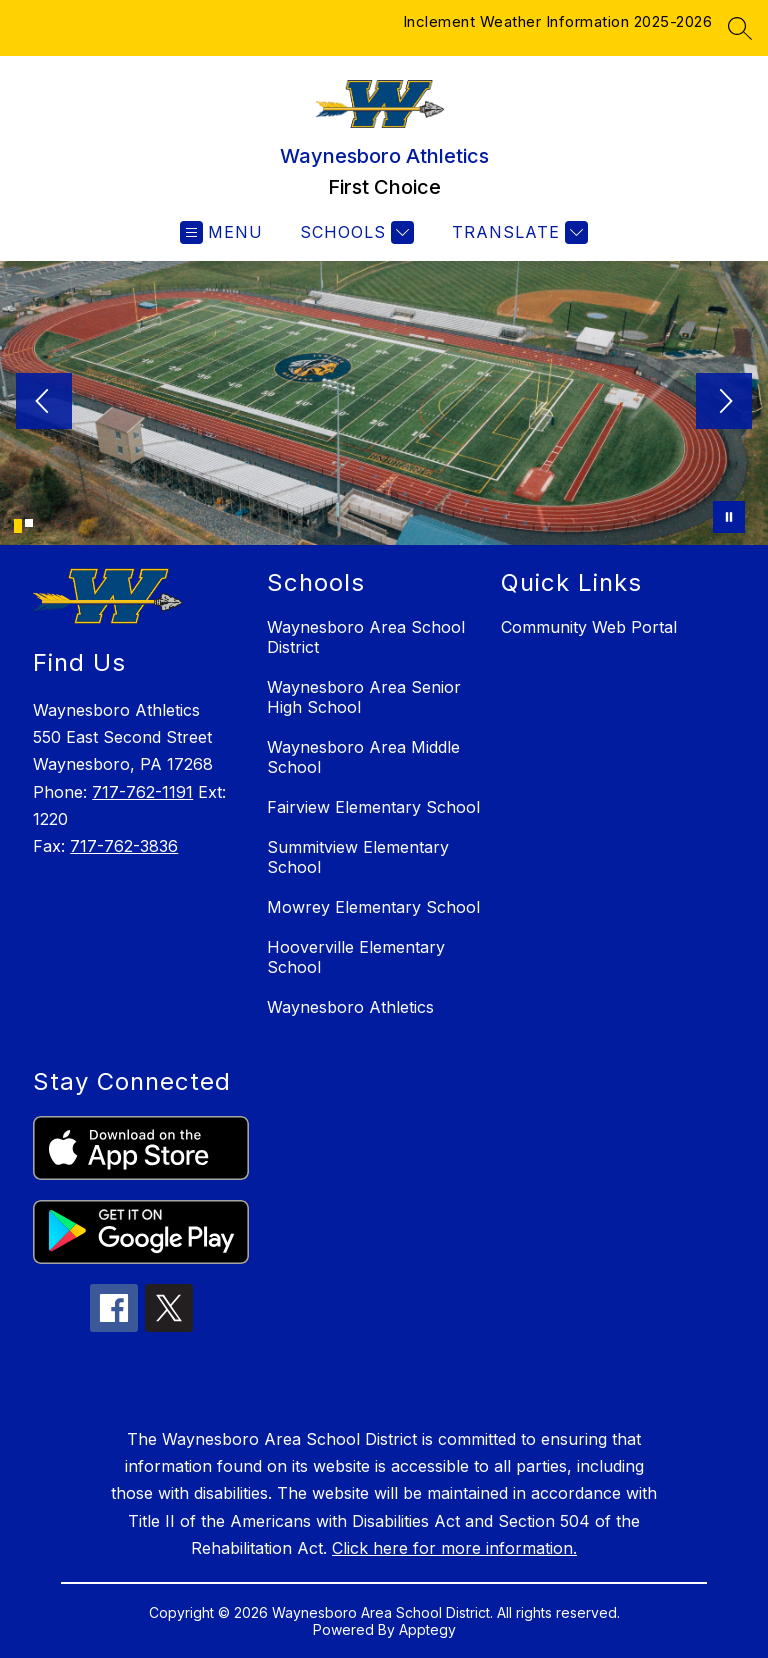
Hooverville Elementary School (356, 957)
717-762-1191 (142, 792)
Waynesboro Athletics (350, 1007)
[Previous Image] (44, 403)
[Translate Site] (517, 232)
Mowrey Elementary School (373, 907)
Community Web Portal (589, 627)
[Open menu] (221, 232)
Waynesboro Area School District (366, 637)
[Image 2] (29, 523)
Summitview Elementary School (358, 857)
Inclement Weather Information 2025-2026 (558, 21)
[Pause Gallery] (729, 517)
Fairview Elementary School (373, 807)
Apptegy (427, 1629)
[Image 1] (18, 526)
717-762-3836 (124, 846)
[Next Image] (724, 403)
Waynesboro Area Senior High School (364, 697)
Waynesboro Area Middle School (363, 757)
